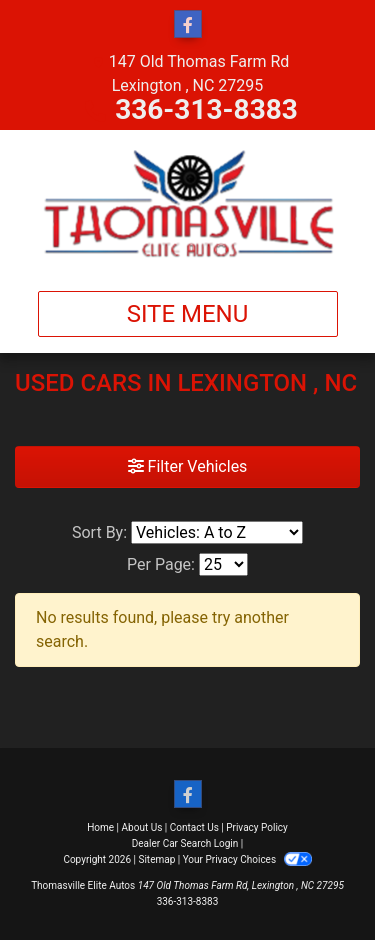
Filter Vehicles (188, 466)
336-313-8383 (206, 109)
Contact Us (194, 827)
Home (100, 827)
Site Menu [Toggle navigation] (188, 314)
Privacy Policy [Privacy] (257, 827)
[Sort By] (217, 532)
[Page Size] (223, 564)
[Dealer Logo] (187, 202)
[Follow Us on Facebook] (188, 25)
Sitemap (156, 859)
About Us (142, 827)
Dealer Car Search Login (185, 843)
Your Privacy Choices (247, 859)
